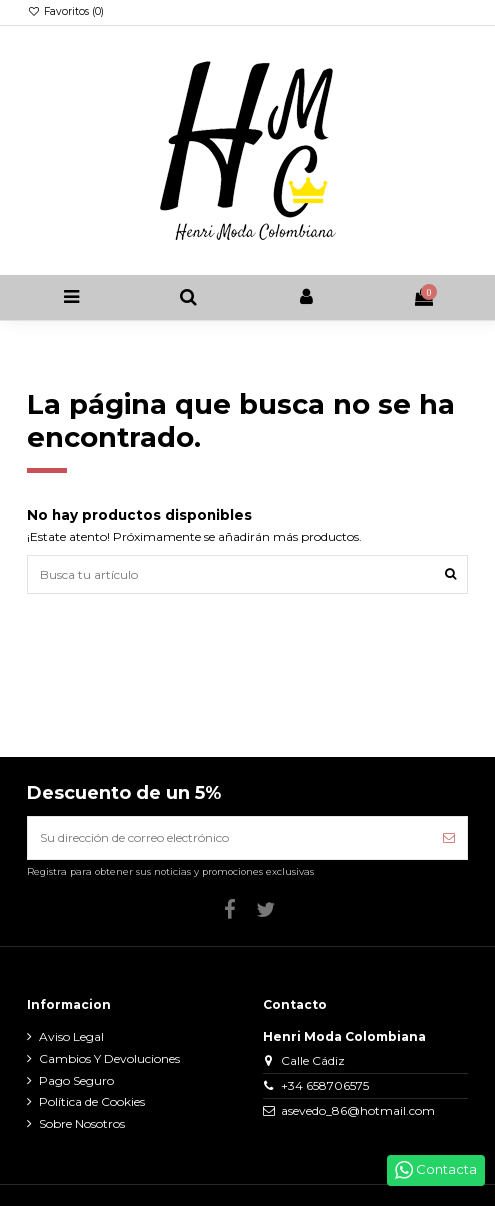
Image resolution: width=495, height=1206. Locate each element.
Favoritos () (65, 11)
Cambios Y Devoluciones (109, 1058)
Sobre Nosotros (82, 1123)
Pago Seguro (76, 1080)
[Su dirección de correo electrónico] (229, 838)
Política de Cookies (92, 1101)
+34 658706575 (325, 1085)
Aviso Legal (71, 1036)
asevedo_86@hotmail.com (358, 1110)
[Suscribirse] (449, 838)
